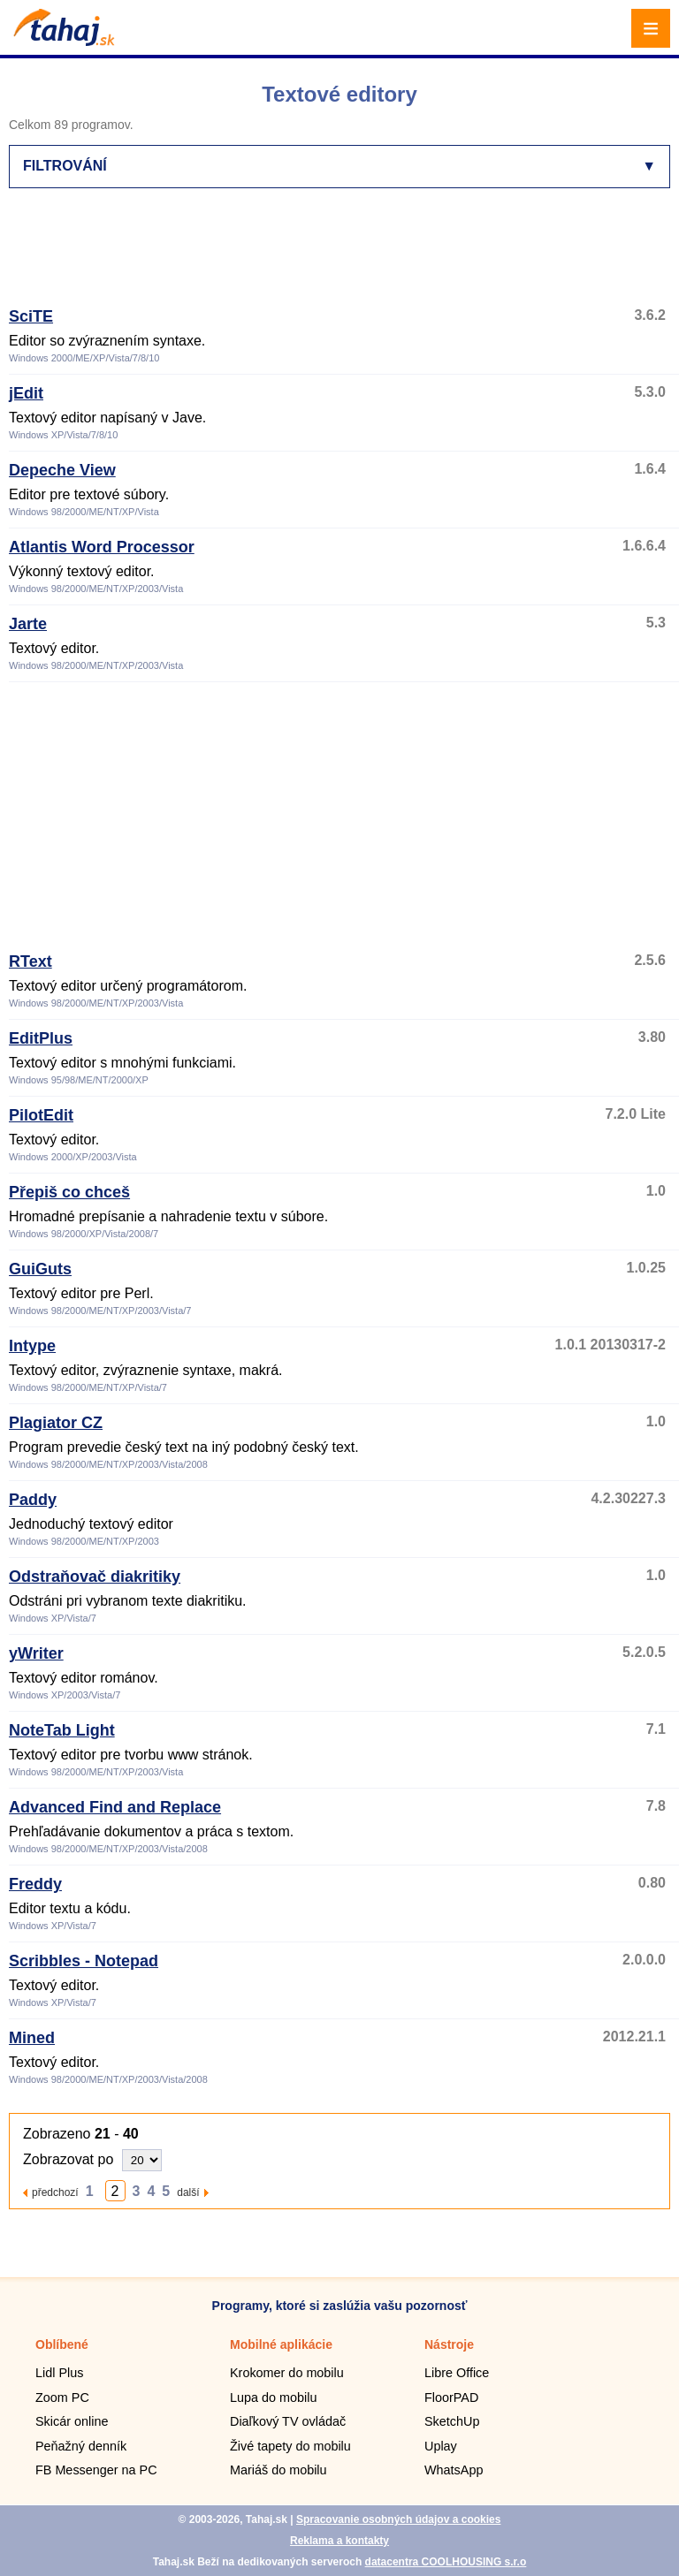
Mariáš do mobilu (278, 2470)
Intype (32, 1346)
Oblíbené (61, 2344)
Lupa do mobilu (273, 2397)
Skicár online (71, 2421)
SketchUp (451, 2421)
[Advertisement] (330, 255)
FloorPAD (451, 2397)
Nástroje (449, 2344)
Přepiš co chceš (69, 1192)
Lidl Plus (59, 2373)
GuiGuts (40, 1269)
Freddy (35, 1884)
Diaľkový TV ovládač (288, 2421)
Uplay (440, 2446)
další (188, 2192)
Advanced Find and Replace (115, 1807)
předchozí (55, 2192)
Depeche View (62, 470)
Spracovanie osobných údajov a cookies (398, 2519)
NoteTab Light (62, 1730)
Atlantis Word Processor (102, 547)
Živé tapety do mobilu (290, 2446)
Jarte (28, 624)
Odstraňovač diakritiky (94, 1576)
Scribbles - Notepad (83, 1961)
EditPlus (40, 1038)
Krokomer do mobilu (287, 2373)
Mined (32, 2038)
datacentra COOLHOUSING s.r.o (446, 2562)
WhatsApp (453, 2470)
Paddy (33, 1499)
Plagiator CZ (56, 1423)
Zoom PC (62, 2397)
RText (30, 961)
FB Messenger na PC (96, 2470)
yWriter (36, 1653)
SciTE (31, 316)
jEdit (26, 393)
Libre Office (456, 2373)
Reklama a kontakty (339, 2540)
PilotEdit (41, 1115)
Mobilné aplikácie (281, 2344)
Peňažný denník (80, 2446)
